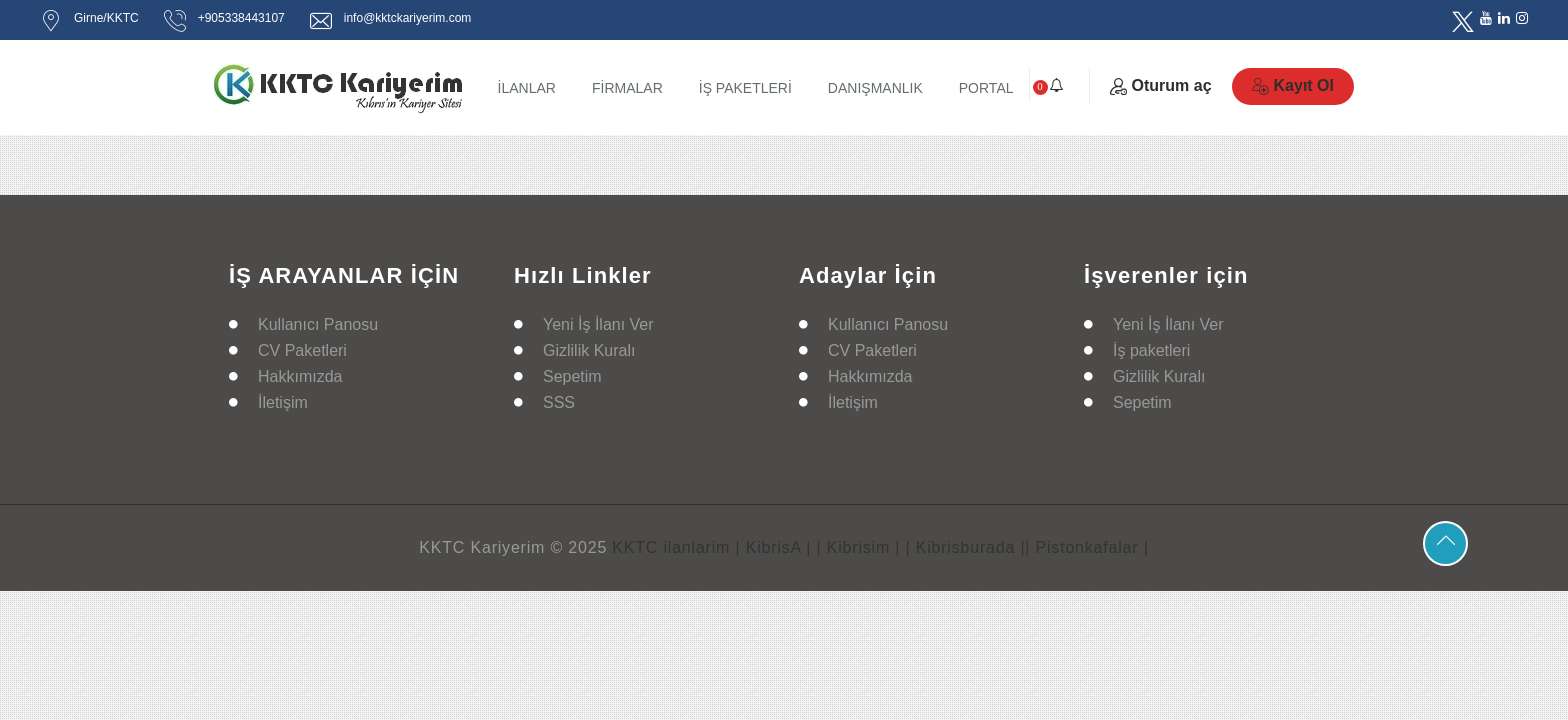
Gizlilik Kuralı (589, 350)
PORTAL (986, 88)
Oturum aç (1161, 86)
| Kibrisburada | (966, 547)
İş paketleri (1151, 350)
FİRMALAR (627, 88)
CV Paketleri (302, 350)
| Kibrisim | (859, 547)
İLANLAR (527, 88)
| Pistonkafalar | (1086, 547)
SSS (559, 402)
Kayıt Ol (1293, 86)
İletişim (283, 402)
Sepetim (572, 376)
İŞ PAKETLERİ (745, 88)
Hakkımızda (300, 376)
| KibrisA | (773, 547)
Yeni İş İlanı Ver (598, 324)
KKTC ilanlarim (671, 547)
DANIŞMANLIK (875, 88)
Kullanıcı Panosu (318, 324)
